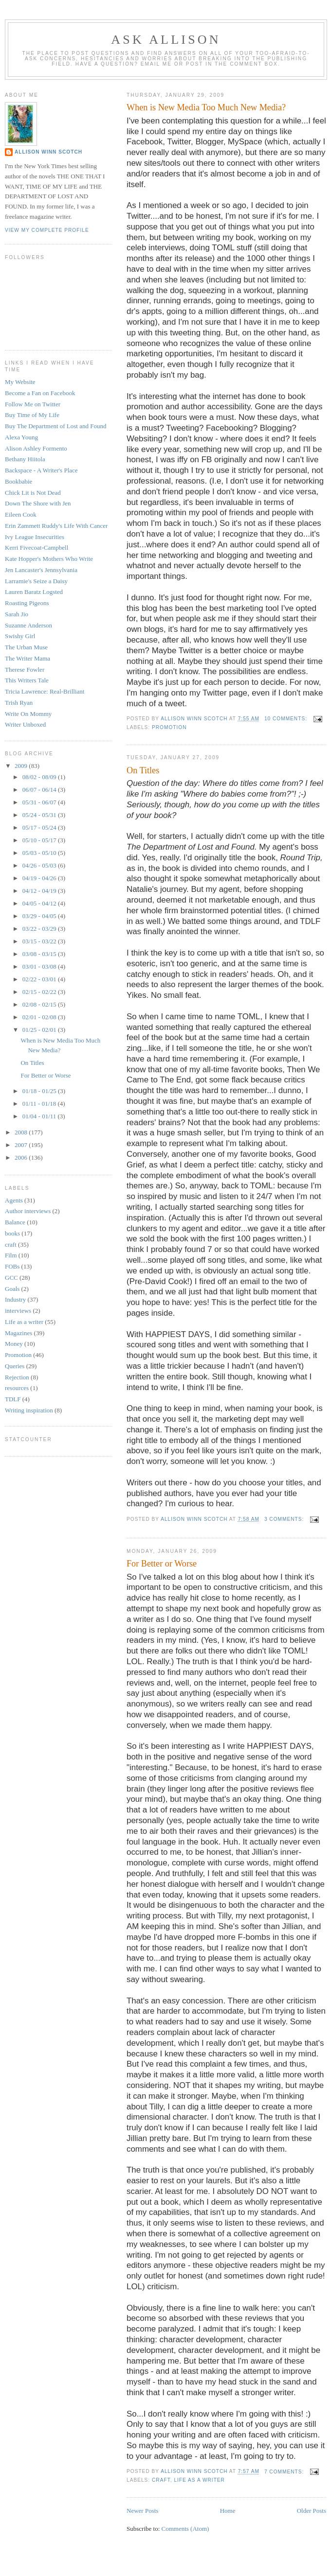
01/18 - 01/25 (40, 1091)
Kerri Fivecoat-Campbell (36, 547)
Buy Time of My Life (32, 414)
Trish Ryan (19, 702)
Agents (14, 1200)
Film (11, 1255)
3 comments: (285, 1519)
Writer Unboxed (25, 724)
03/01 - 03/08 (40, 966)
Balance (15, 1222)
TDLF (13, 1399)
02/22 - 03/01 (40, 979)
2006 (22, 1157)
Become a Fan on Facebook (40, 393)
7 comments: (285, 2471)
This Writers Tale (27, 680)
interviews (18, 1310)
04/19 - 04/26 (40, 878)
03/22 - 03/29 (40, 928)
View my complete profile (47, 230)
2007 (22, 1145)
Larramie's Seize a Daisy (36, 581)
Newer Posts (142, 2510)
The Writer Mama (27, 658)
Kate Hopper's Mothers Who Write (49, 558)
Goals (12, 1288)
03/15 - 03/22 (40, 941)
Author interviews (28, 1211)
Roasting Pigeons (27, 603)
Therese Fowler (24, 669)
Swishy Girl (20, 636)
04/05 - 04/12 (40, 903)
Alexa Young (21, 437)
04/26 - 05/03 (40, 865)
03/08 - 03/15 (40, 953)
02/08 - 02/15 (40, 1004)
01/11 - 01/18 (40, 1103)
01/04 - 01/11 (40, 1116)
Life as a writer (199, 2480)
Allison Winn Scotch (48, 152)
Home (228, 2510)
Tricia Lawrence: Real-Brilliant (44, 691)
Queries (14, 1366)
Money (14, 1343)
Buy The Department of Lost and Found (55, 426)
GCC (11, 1277)
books (12, 1233)
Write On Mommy (28, 713)
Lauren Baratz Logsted (34, 591)
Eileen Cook (21, 514)
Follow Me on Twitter (32, 404)
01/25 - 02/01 (40, 1029)
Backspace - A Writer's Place (41, 470)
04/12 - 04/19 (40, 890)
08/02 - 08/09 (40, 777)
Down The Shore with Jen (38, 503)
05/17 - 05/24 (40, 827)
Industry (15, 1299)
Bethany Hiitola (25, 459)
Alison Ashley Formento (36, 448)
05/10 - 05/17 (40, 840)
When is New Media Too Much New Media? (206, 107)
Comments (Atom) (185, 2528)
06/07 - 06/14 (40, 789)
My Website (20, 381)
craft (161, 2480)
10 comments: (286, 718)
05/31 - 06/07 (40, 802)
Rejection (17, 1377)
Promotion (169, 727)
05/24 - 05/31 (40, 814)
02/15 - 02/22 (40, 991)
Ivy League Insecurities (34, 536)
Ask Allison (166, 40)
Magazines (18, 1333)
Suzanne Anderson (28, 625)
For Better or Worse (162, 1563)
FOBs (12, 1266)
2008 (22, 1132)
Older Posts (311, 2510)
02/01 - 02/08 (40, 1017)
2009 (22, 765)
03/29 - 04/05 (40, 916)
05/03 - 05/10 (40, 852)
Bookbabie (18, 481)
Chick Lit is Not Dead (33, 492)
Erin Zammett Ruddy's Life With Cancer (56, 525)
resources (17, 1388)
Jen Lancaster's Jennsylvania (41, 570)
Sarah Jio (16, 614)
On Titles (143, 770)
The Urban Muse (26, 647)
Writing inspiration (29, 1410)
